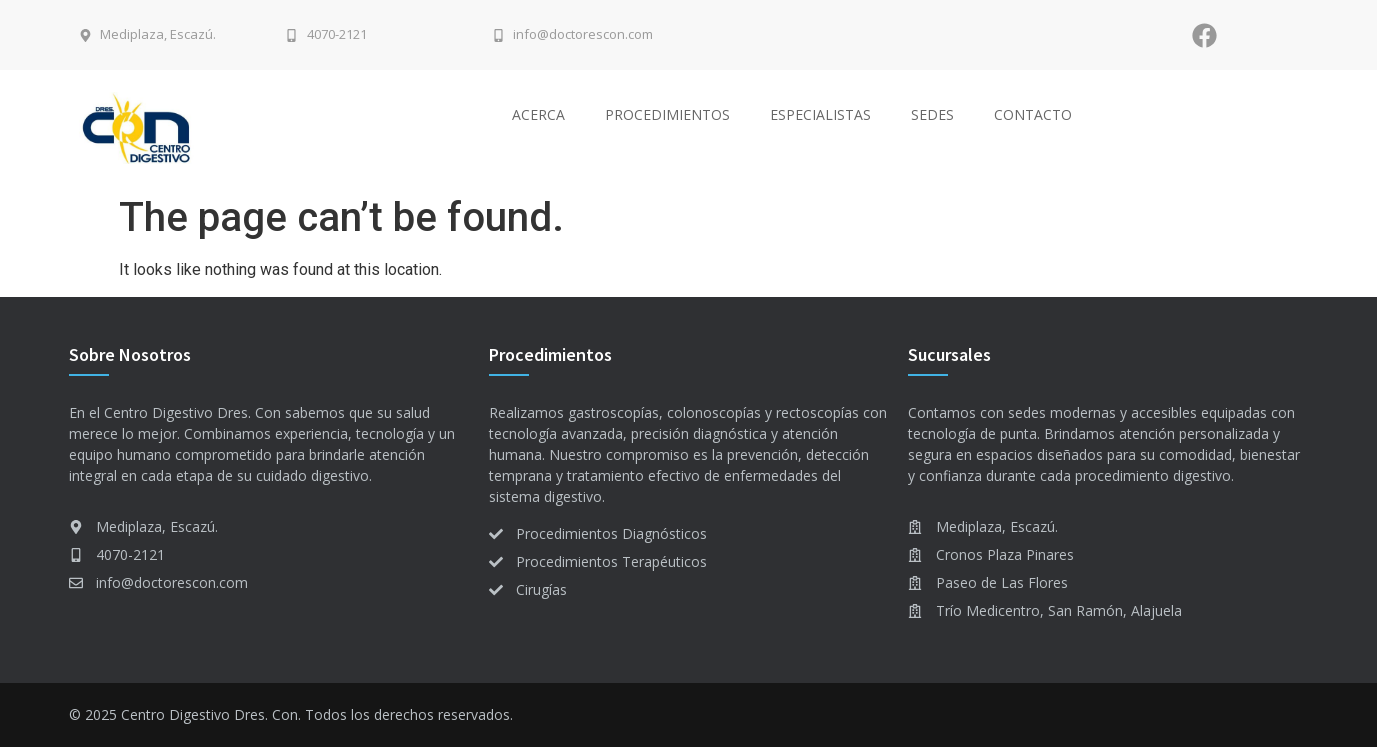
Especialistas (820, 114)
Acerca (538, 114)
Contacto (1033, 114)
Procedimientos (667, 114)
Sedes (932, 114)
